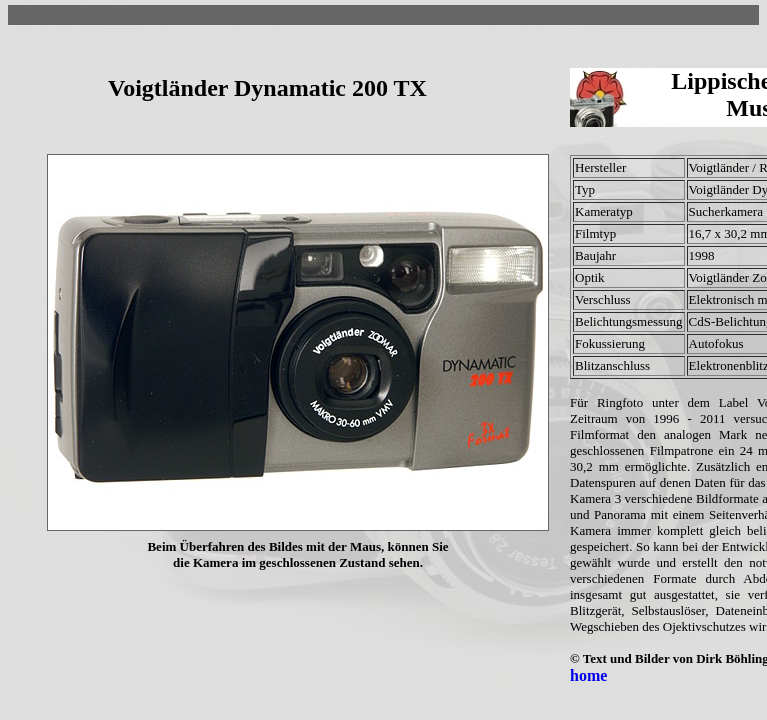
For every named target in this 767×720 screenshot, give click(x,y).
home (588, 675)
